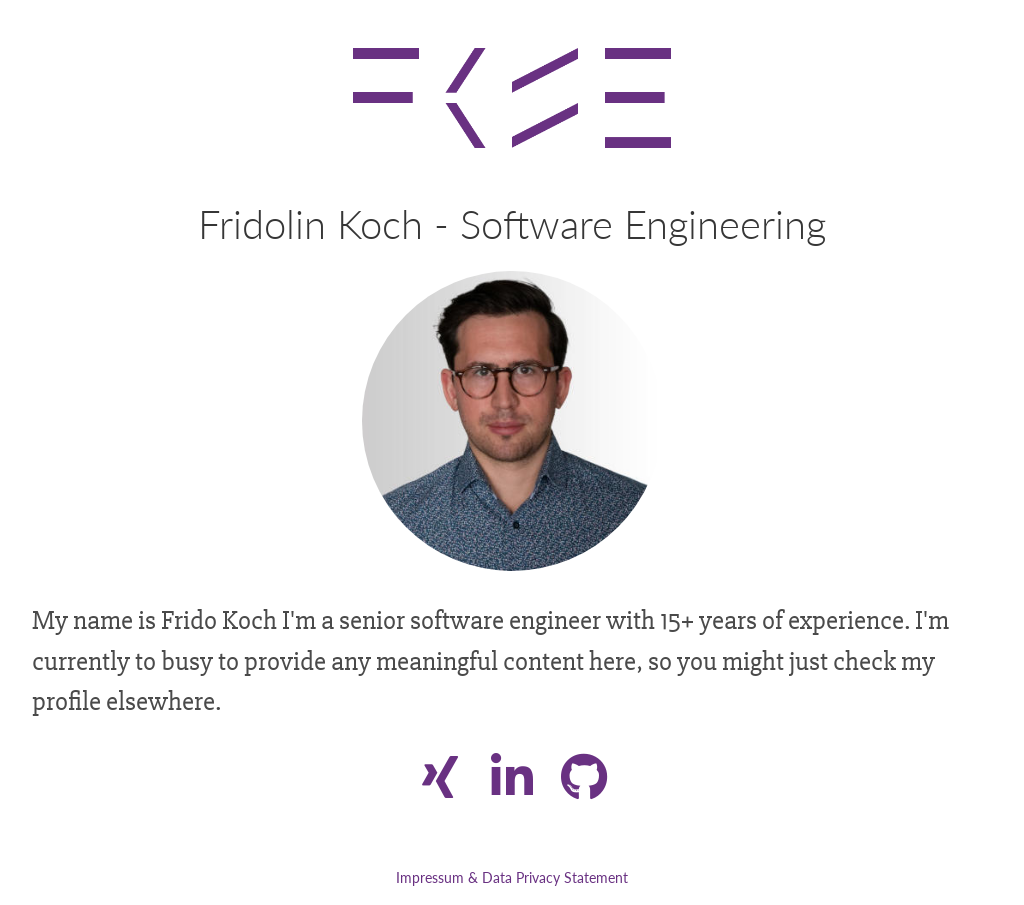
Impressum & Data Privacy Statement (512, 877)
